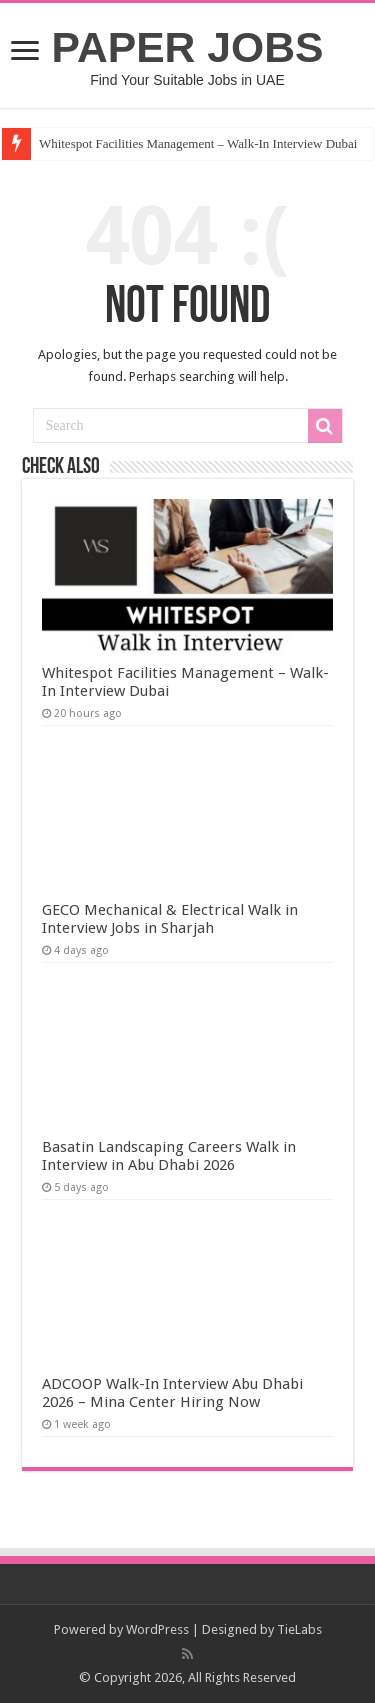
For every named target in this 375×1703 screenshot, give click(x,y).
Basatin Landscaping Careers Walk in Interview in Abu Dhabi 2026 (169, 1156)
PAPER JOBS (188, 47)
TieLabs (299, 1629)
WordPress (157, 1629)
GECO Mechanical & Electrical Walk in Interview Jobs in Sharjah (170, 919)
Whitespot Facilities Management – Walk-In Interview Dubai (198, 143)
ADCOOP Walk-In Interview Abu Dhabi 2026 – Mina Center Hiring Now (172, 1393)
